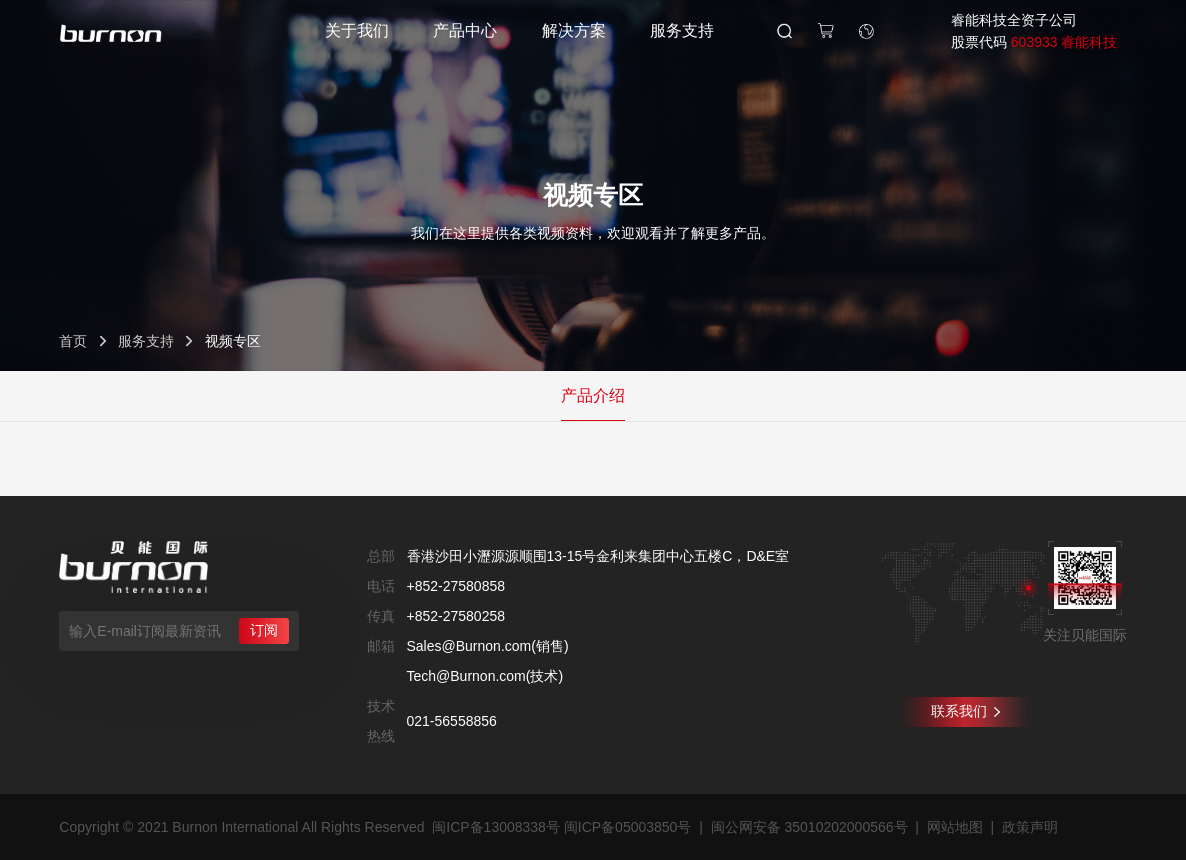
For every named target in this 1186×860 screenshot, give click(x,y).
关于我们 (357, 30)
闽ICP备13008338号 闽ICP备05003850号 (561, 827)
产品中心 (465, 30)
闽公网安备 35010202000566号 (809, 827)
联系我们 (965, 711)
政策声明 (1030, 827)
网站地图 (955, 827)
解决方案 (574, 30)
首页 (73, 341)
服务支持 (682, 30)
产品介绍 (593, 395)
